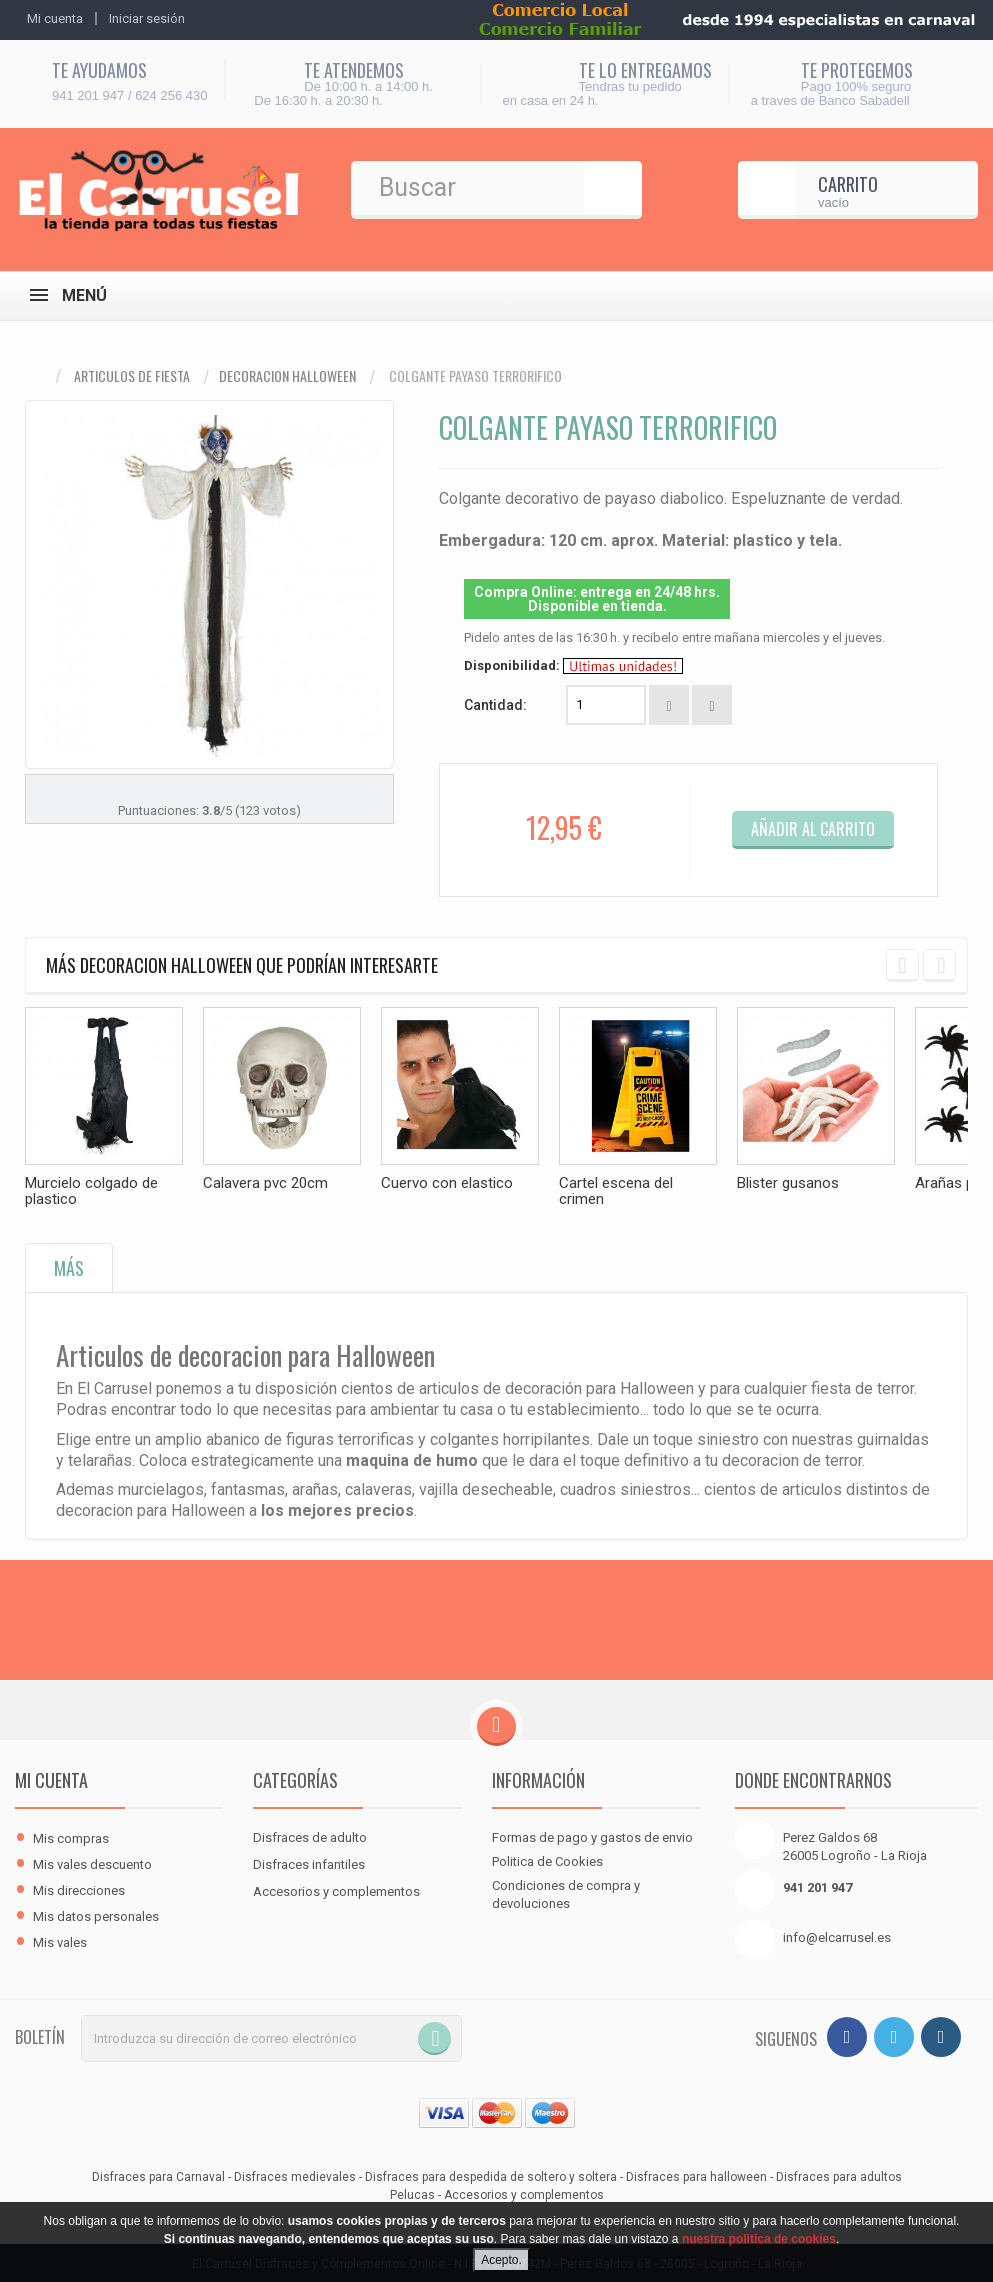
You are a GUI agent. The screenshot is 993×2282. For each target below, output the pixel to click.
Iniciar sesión (147, 18)
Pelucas (412, 2193)
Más (69, 1266)
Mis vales (60, 1940)
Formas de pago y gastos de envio (592, 1835)
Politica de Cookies (547, 1859)
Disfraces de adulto (310, 1835)
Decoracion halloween (287, 376)
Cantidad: (495, 705)
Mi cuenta (51, 1778)
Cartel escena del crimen (616, 1191)
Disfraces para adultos (839, 2175)
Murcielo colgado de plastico (91, 1191)
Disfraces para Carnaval (158, 2175)
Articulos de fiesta (132, 376)
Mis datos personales (96, 1914)
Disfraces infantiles (309, 1862)
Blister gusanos (788, 1183)
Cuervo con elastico (447, 1183)
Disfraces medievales (295, 2175)
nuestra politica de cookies (759, 2239)
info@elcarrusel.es (837, 1935)
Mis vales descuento (92, 1862)
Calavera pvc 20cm (265, 1183)
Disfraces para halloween (696, 2175)
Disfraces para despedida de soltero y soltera (491, 2175)
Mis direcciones (79, 1888)
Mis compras (71, 1836)
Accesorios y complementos (336, 1889)
